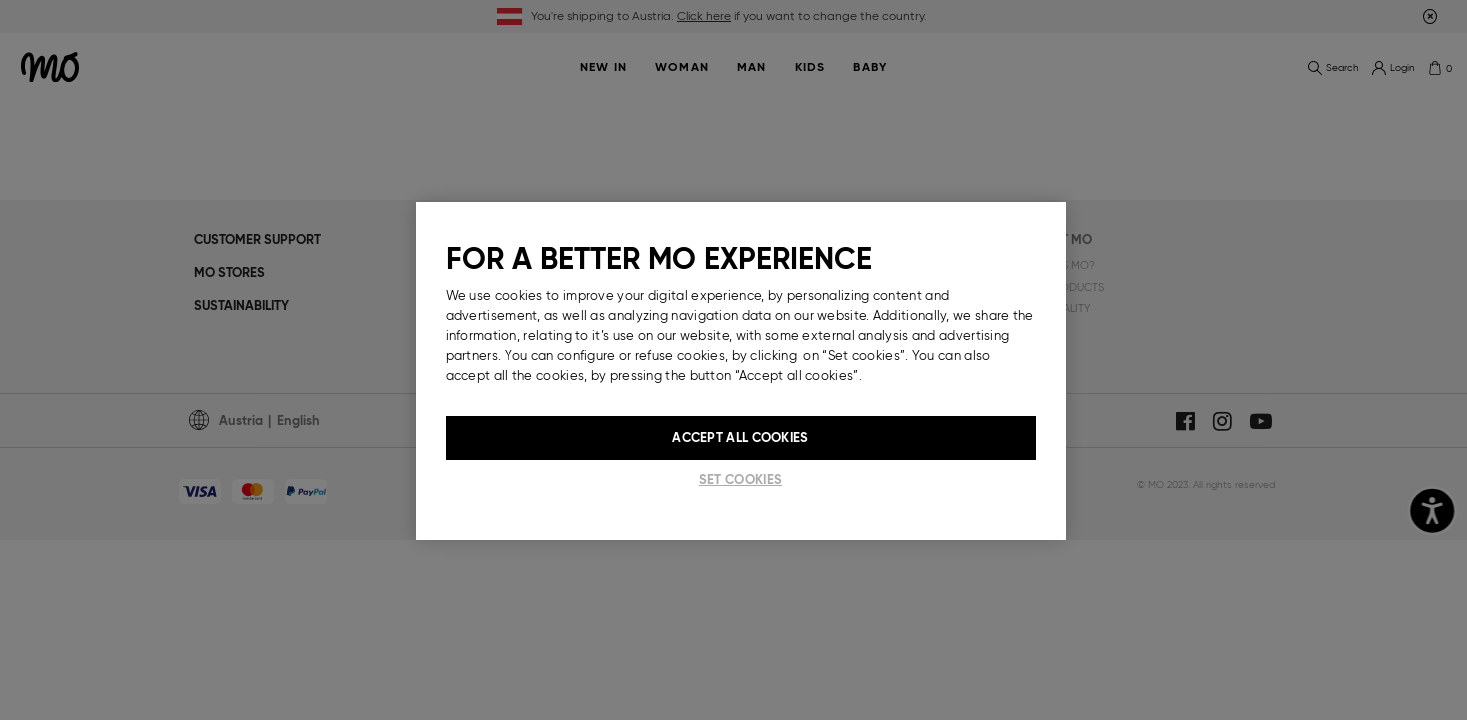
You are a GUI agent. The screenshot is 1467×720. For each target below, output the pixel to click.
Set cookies (740, 479)
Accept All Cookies (740, 437)
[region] (741, 371)
